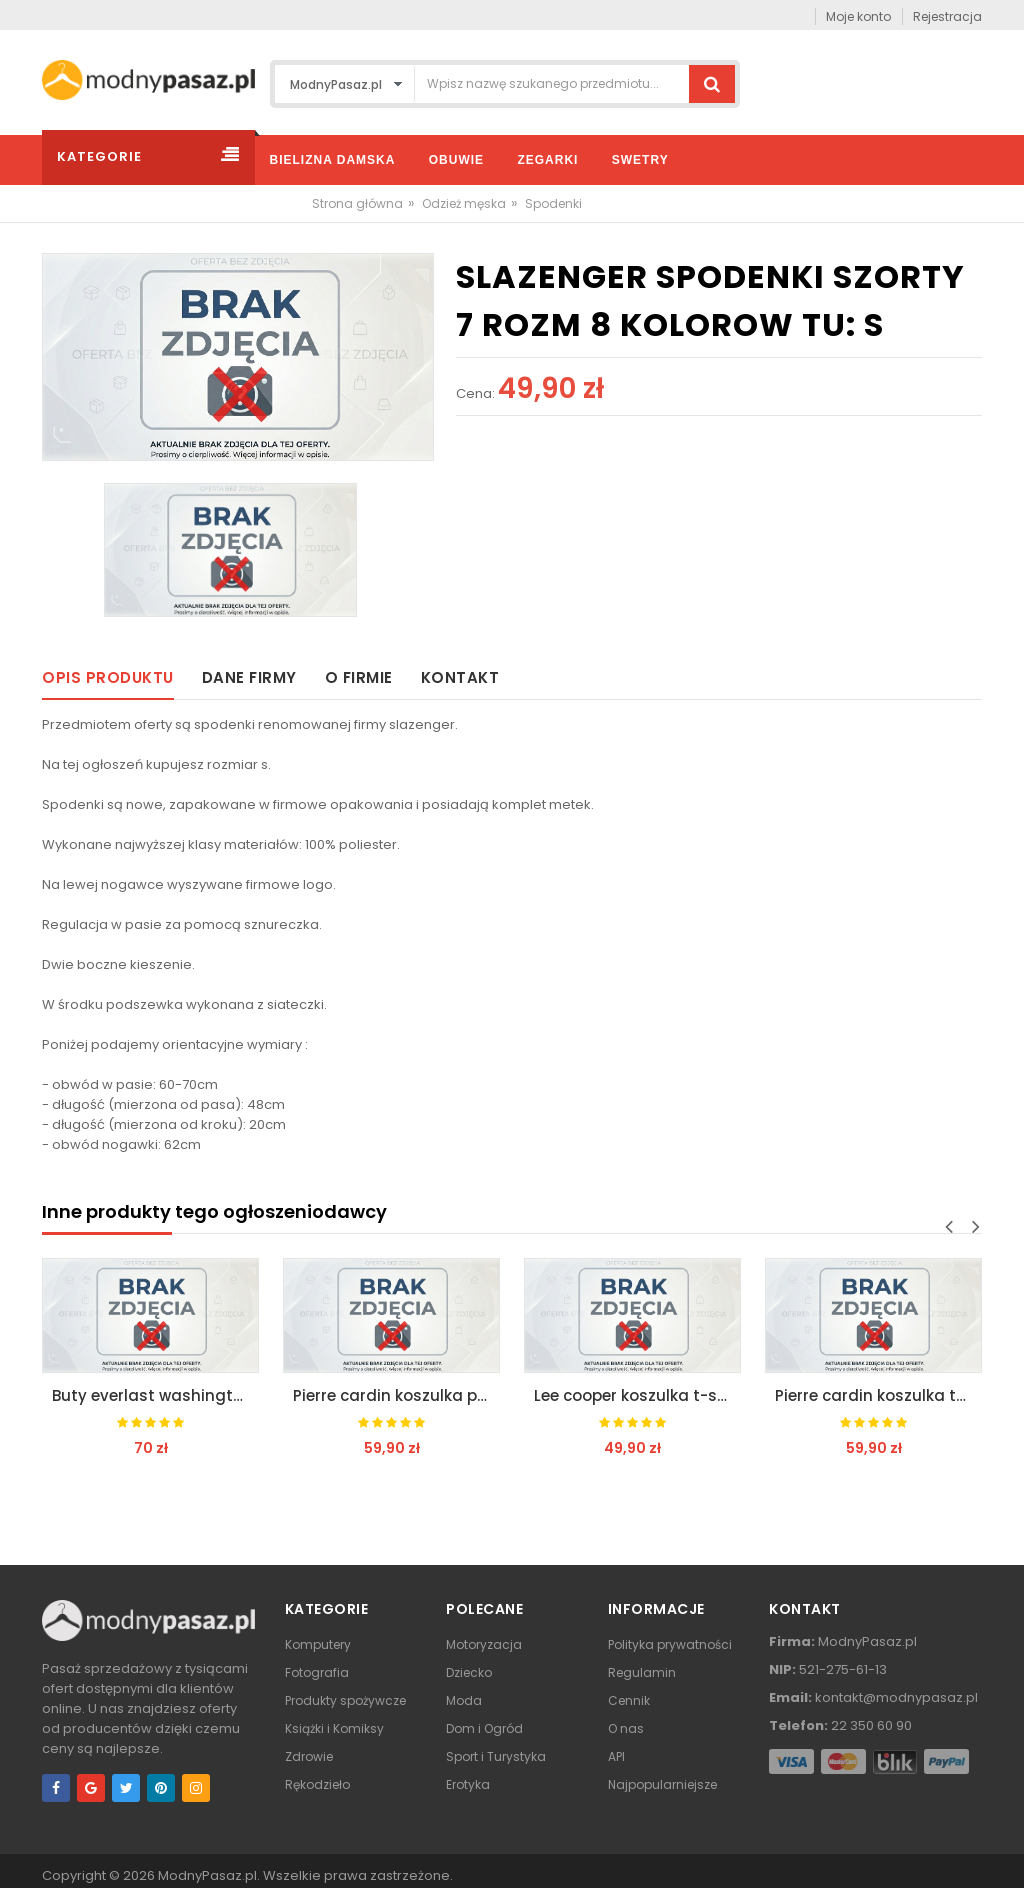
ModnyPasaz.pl (207, 1875)
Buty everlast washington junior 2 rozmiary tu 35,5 (155, 1395)
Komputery (318, 1644)
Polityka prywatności (670, 1644)
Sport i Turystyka (496, 1756)
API (616, 1756)
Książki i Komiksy (334, 1728)
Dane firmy (249, 677)
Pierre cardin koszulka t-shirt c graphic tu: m (878, 1395)
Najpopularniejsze (662, 1784)
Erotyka (468, 1784)
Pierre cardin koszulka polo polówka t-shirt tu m (396, 1395)
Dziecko (469, 1672)
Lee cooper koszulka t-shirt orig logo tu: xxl (637, 1395)
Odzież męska (464, 203)
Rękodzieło (317, 1784)
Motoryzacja (484, 1644)
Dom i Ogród (484, 1728)
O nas (626, 1728)
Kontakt (460, 677)
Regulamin (642, 1672)
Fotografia (317, 1672)
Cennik (629, 1700)
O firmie (359, 677)
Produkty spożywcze (345, 1700)
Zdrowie (309, 1756)
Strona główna (357, 203)
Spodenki (553, 203)
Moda (464, 1700)
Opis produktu (108, 677)
